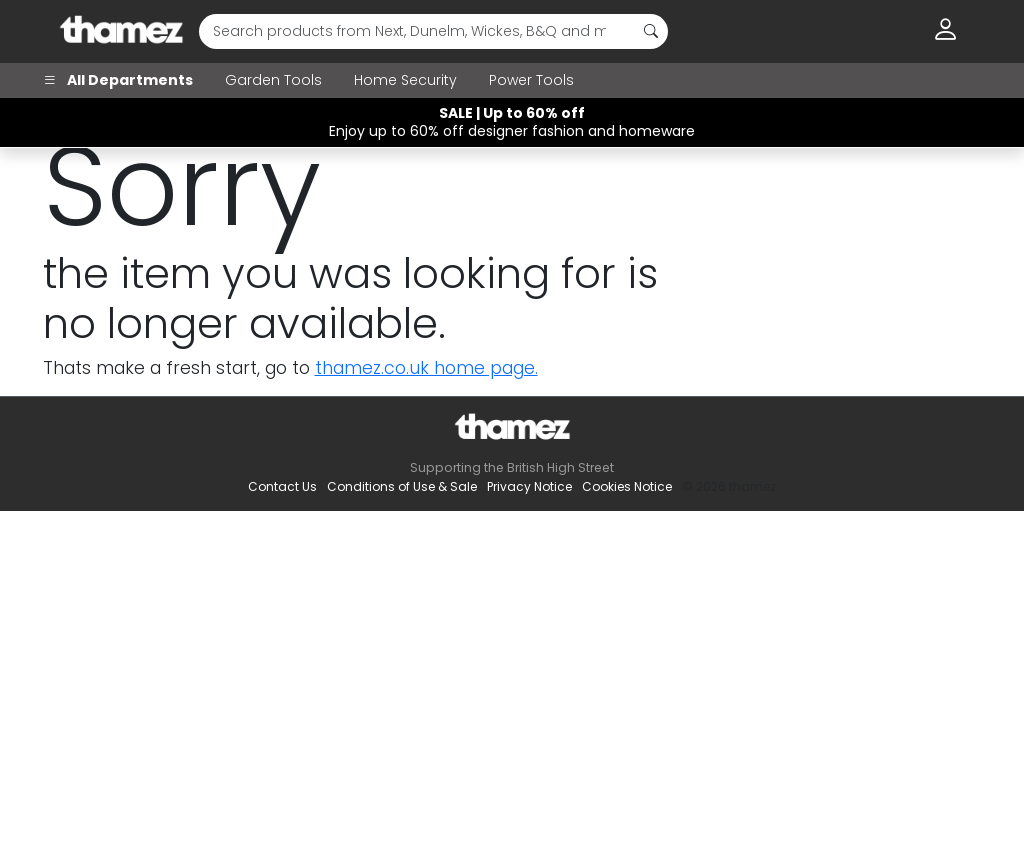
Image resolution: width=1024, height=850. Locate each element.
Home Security (405, 80)
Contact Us (282, 486)
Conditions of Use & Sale (402, 486)
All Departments (118, 80)
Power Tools (531, 80)
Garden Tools (273, 80)
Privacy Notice (529, 486)
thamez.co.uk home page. (426, 368)
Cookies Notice (627, 486)
